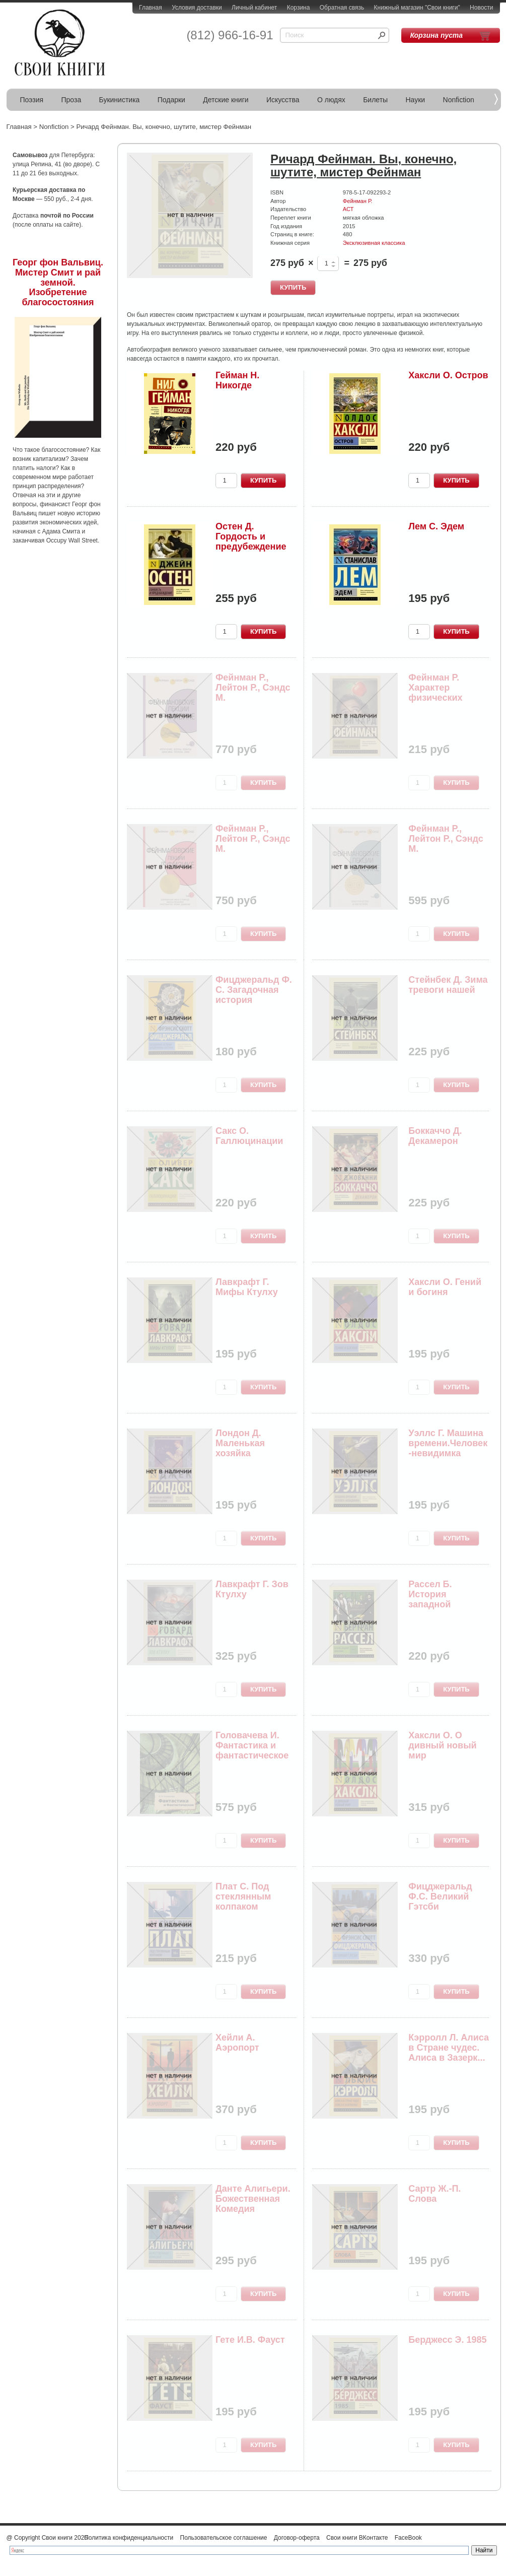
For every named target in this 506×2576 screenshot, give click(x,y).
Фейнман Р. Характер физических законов (435, 692)
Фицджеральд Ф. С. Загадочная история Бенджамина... (253, 994)
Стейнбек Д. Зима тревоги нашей (447, 985)
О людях (331, 100)
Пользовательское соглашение (223, 2537)
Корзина (298, 7)
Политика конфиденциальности (128, 2537)
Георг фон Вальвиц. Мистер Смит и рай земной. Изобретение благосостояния (58, 282)
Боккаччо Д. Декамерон (435, 1136)
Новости (481, 7)
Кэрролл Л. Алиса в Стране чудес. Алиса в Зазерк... (448, 2047)
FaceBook (408, 2537)
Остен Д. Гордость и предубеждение (250, 536)
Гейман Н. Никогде (237, 380)
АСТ (348, 209)
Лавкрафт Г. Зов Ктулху (251, 1589)
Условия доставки (197, 7)
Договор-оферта (297, 2537)
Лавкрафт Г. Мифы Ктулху (246, 1287)
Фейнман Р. (358, 201)
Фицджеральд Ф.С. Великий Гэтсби (440, 1896)
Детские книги (225, 100)
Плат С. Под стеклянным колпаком (243, 1896)
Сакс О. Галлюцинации (249, 1136)
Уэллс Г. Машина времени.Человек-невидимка (447, 1443)
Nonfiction (458, 100)
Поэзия (32, 100)
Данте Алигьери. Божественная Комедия (253, 2199)
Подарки (171, 100)
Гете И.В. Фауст (250, 2340)
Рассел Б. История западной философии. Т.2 (444, 1599)
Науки (415, 100)
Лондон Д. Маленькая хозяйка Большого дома (250, 1448)
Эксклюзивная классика (374, 243)
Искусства (283, 100)
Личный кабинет (254, 7)
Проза (71, 100)
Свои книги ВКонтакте (357, 2537)
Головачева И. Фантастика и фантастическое (251, 1745)
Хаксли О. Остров (448, 375)
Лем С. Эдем (436, 526)
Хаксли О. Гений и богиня (444, 1287)
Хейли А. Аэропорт (237, 2042)
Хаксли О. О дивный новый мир (442, 1745)
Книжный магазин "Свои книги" (417, 7)
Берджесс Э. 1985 (447, 2340)
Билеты (375, 100)
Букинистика (119, 100)
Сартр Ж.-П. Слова (434, 2194)
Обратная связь (342, 7)
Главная (150, 7)
